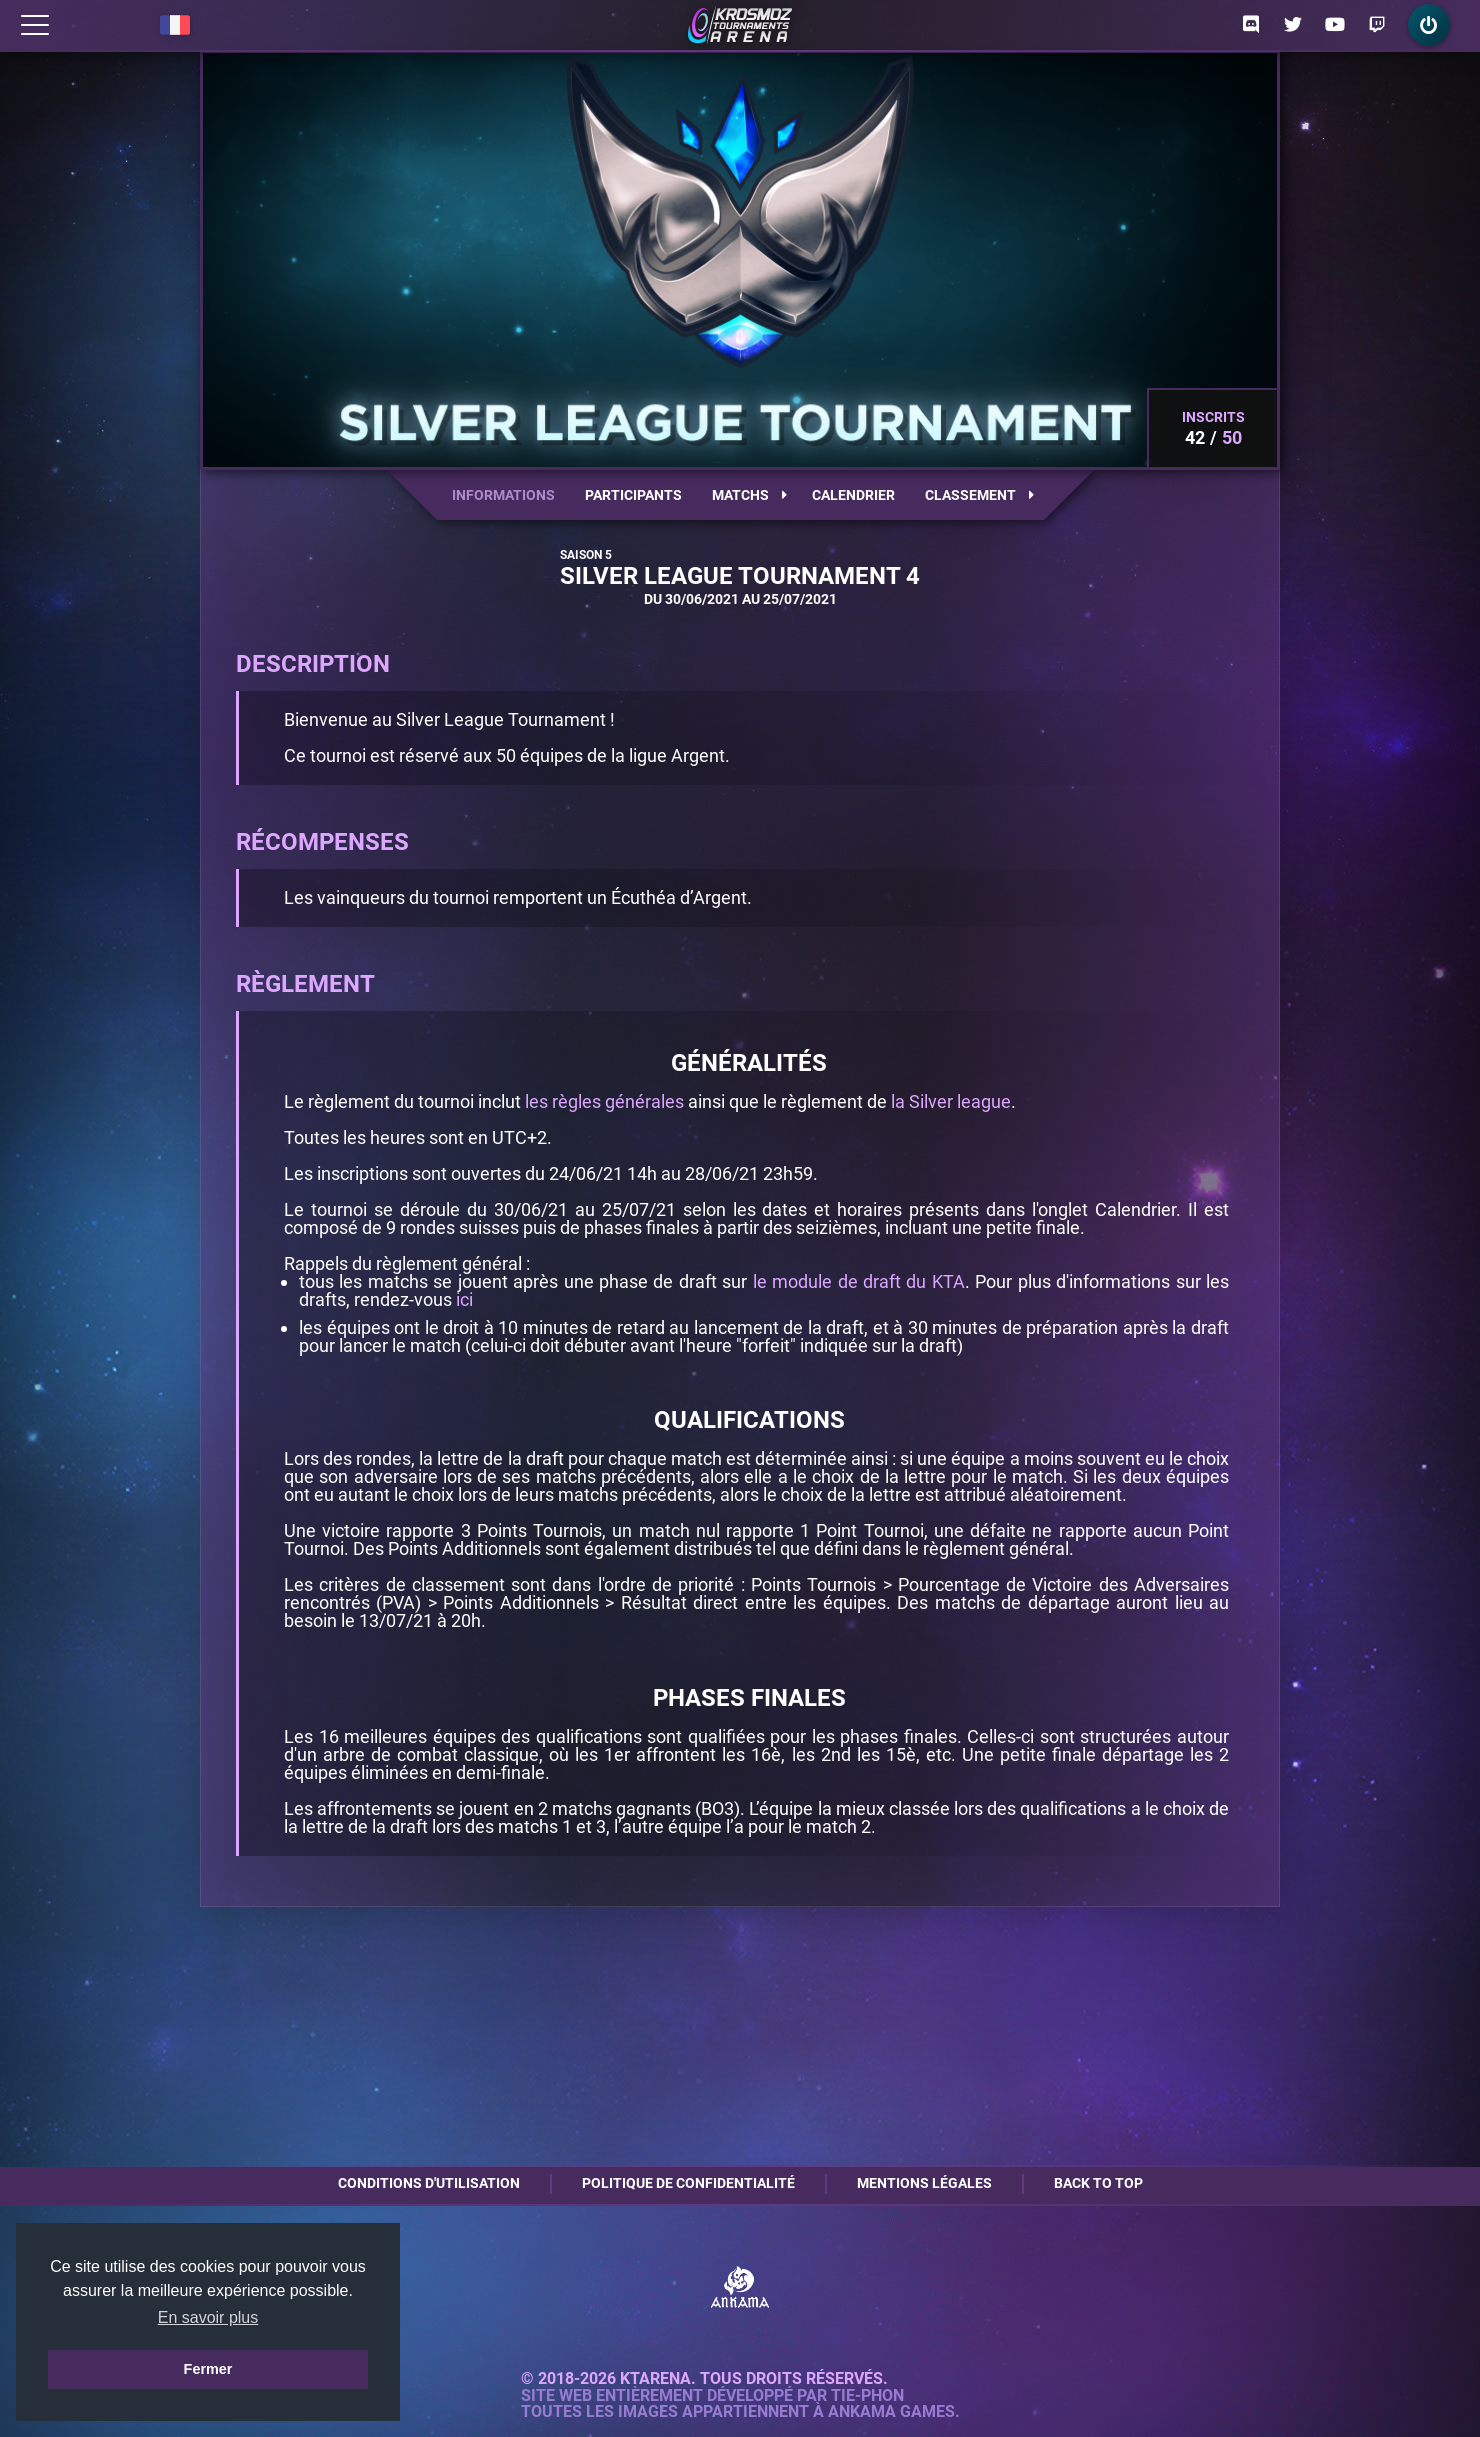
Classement (979, 495)
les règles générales (604, 1101)
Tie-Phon (867, 2396)
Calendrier (853, 495)
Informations (503, 495)
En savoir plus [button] (208, 2317)
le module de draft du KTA (859, 1281)
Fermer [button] (208, 2369)
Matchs (749, 495)
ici (464, 1299)
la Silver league (951, 1101)
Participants (633, 495)
